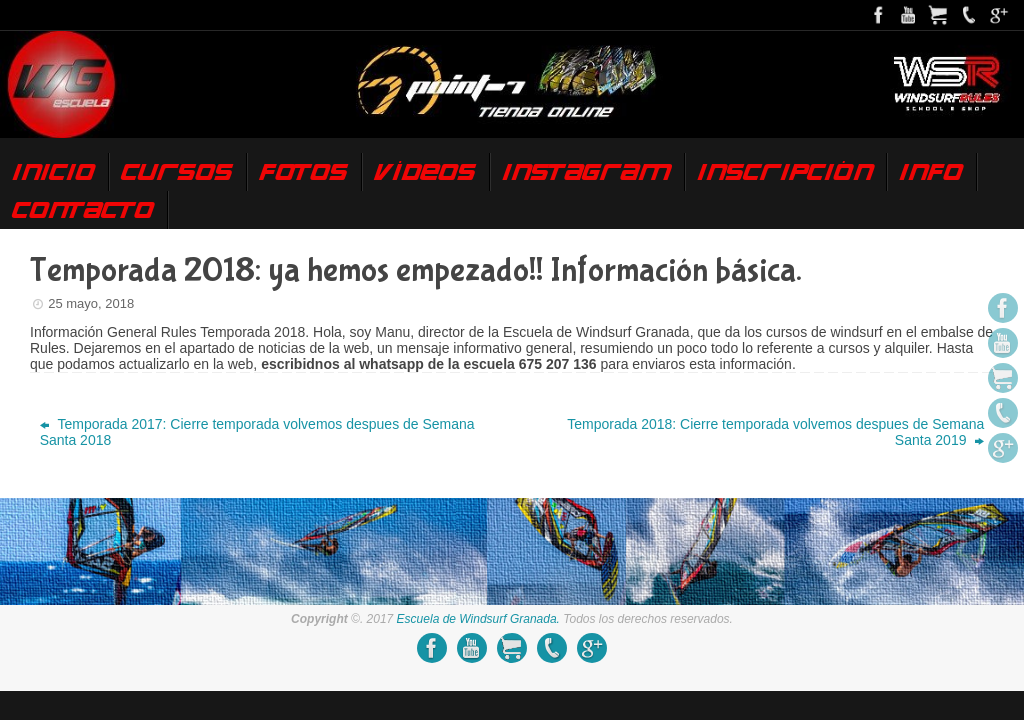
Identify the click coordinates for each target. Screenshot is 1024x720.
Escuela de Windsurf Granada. (478, 619)
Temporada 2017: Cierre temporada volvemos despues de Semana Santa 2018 (257, 432)
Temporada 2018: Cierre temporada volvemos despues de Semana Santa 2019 (775, 432)
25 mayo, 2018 (91, 303)
